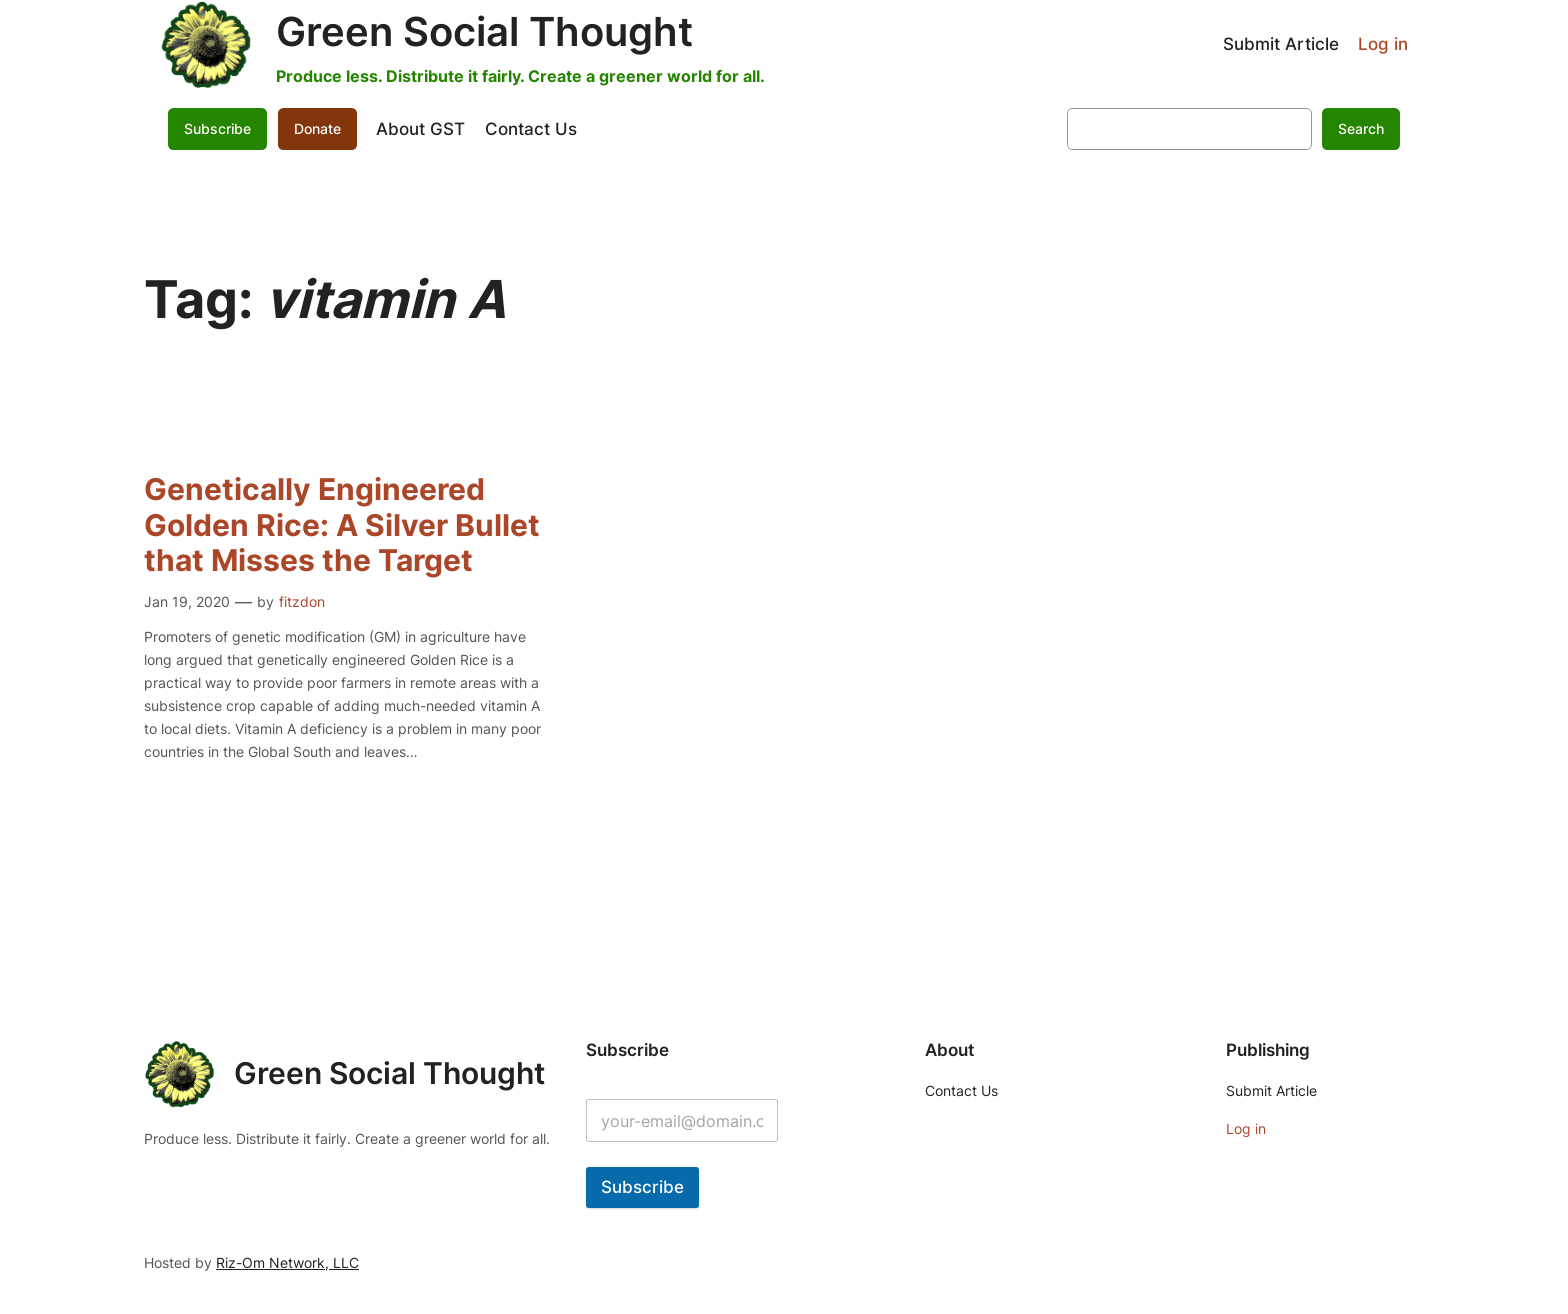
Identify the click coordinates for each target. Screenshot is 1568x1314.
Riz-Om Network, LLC (287, 1262)
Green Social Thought (484, 31)
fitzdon (302, 601)
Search (1361, 128)
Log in (1383, 44)
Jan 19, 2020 (187, 601)
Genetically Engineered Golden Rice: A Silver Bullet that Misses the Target (342, 525)
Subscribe (217, 128)
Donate (317, 128)
